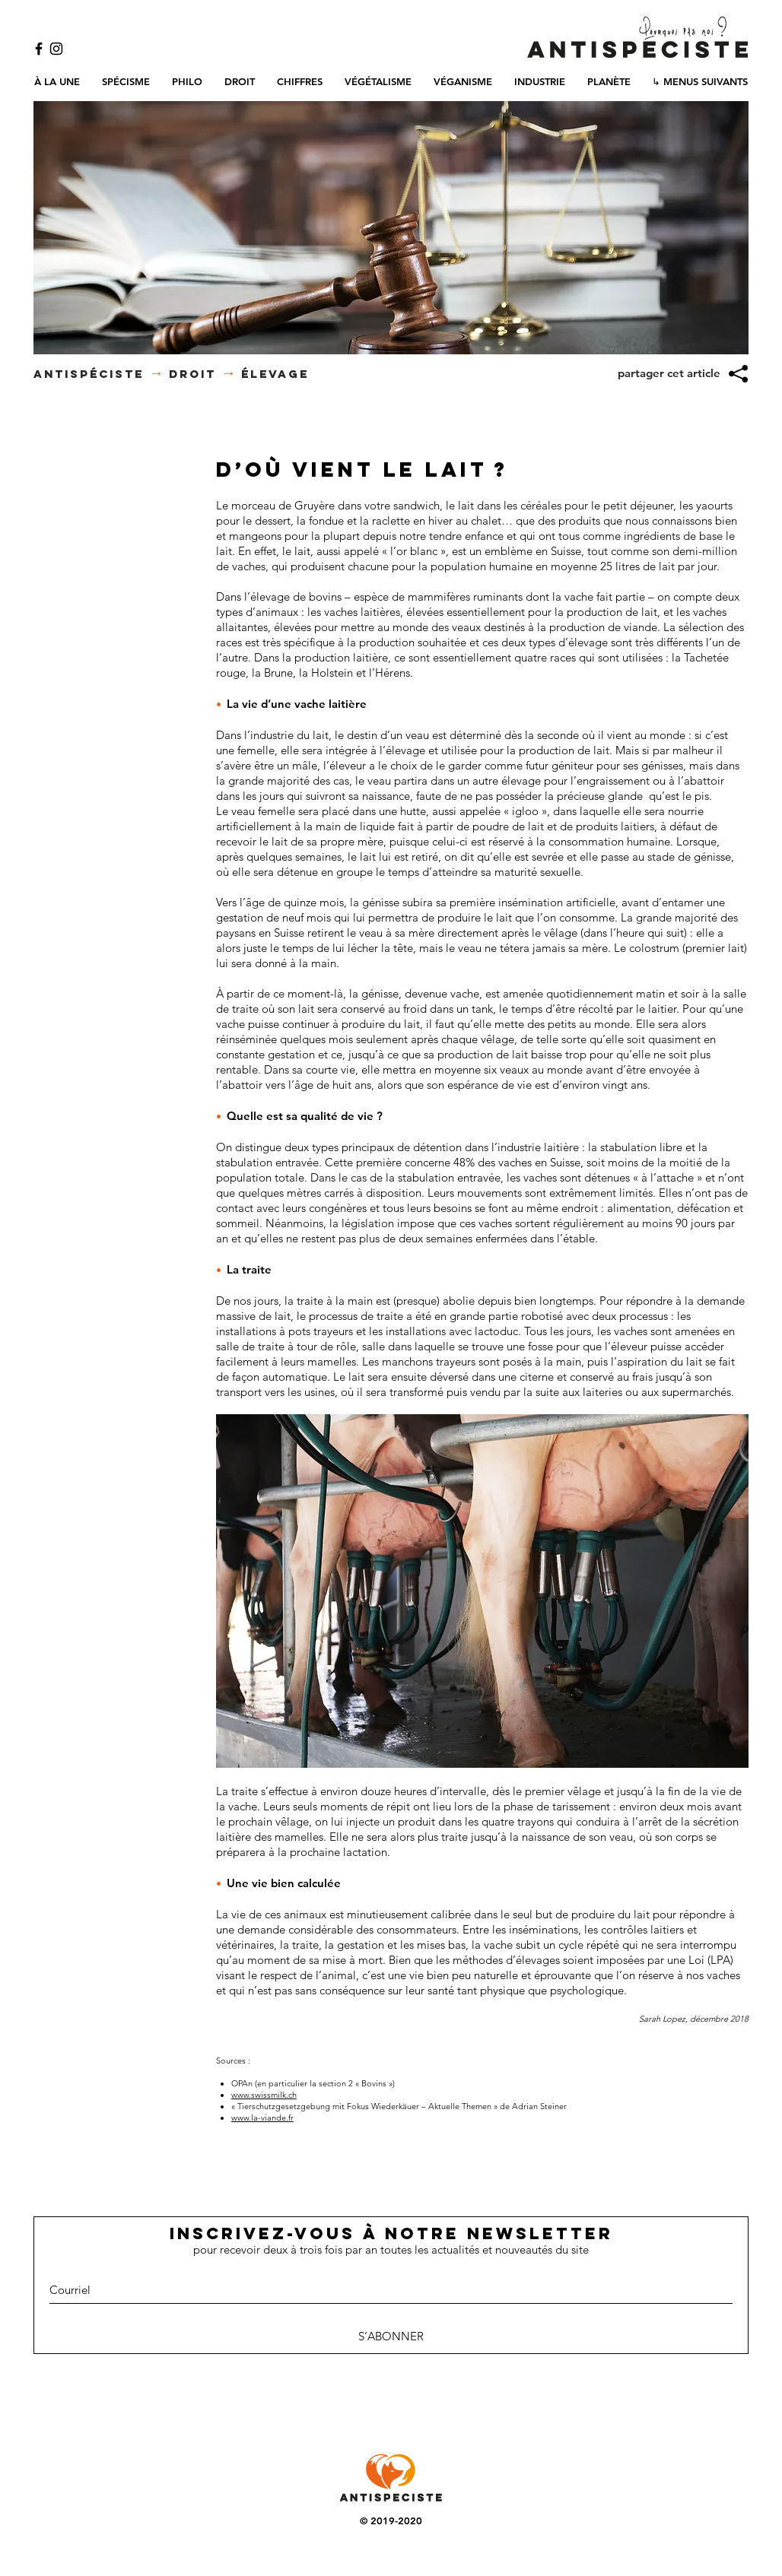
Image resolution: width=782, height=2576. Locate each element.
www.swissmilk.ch (264, 2094)
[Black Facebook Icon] (38, 48)
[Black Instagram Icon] (56, 48)
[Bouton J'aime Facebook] (391, 2406)
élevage (275, 373)
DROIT (192, 373)
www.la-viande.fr (262, 2117)
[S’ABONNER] (391, 2336)
